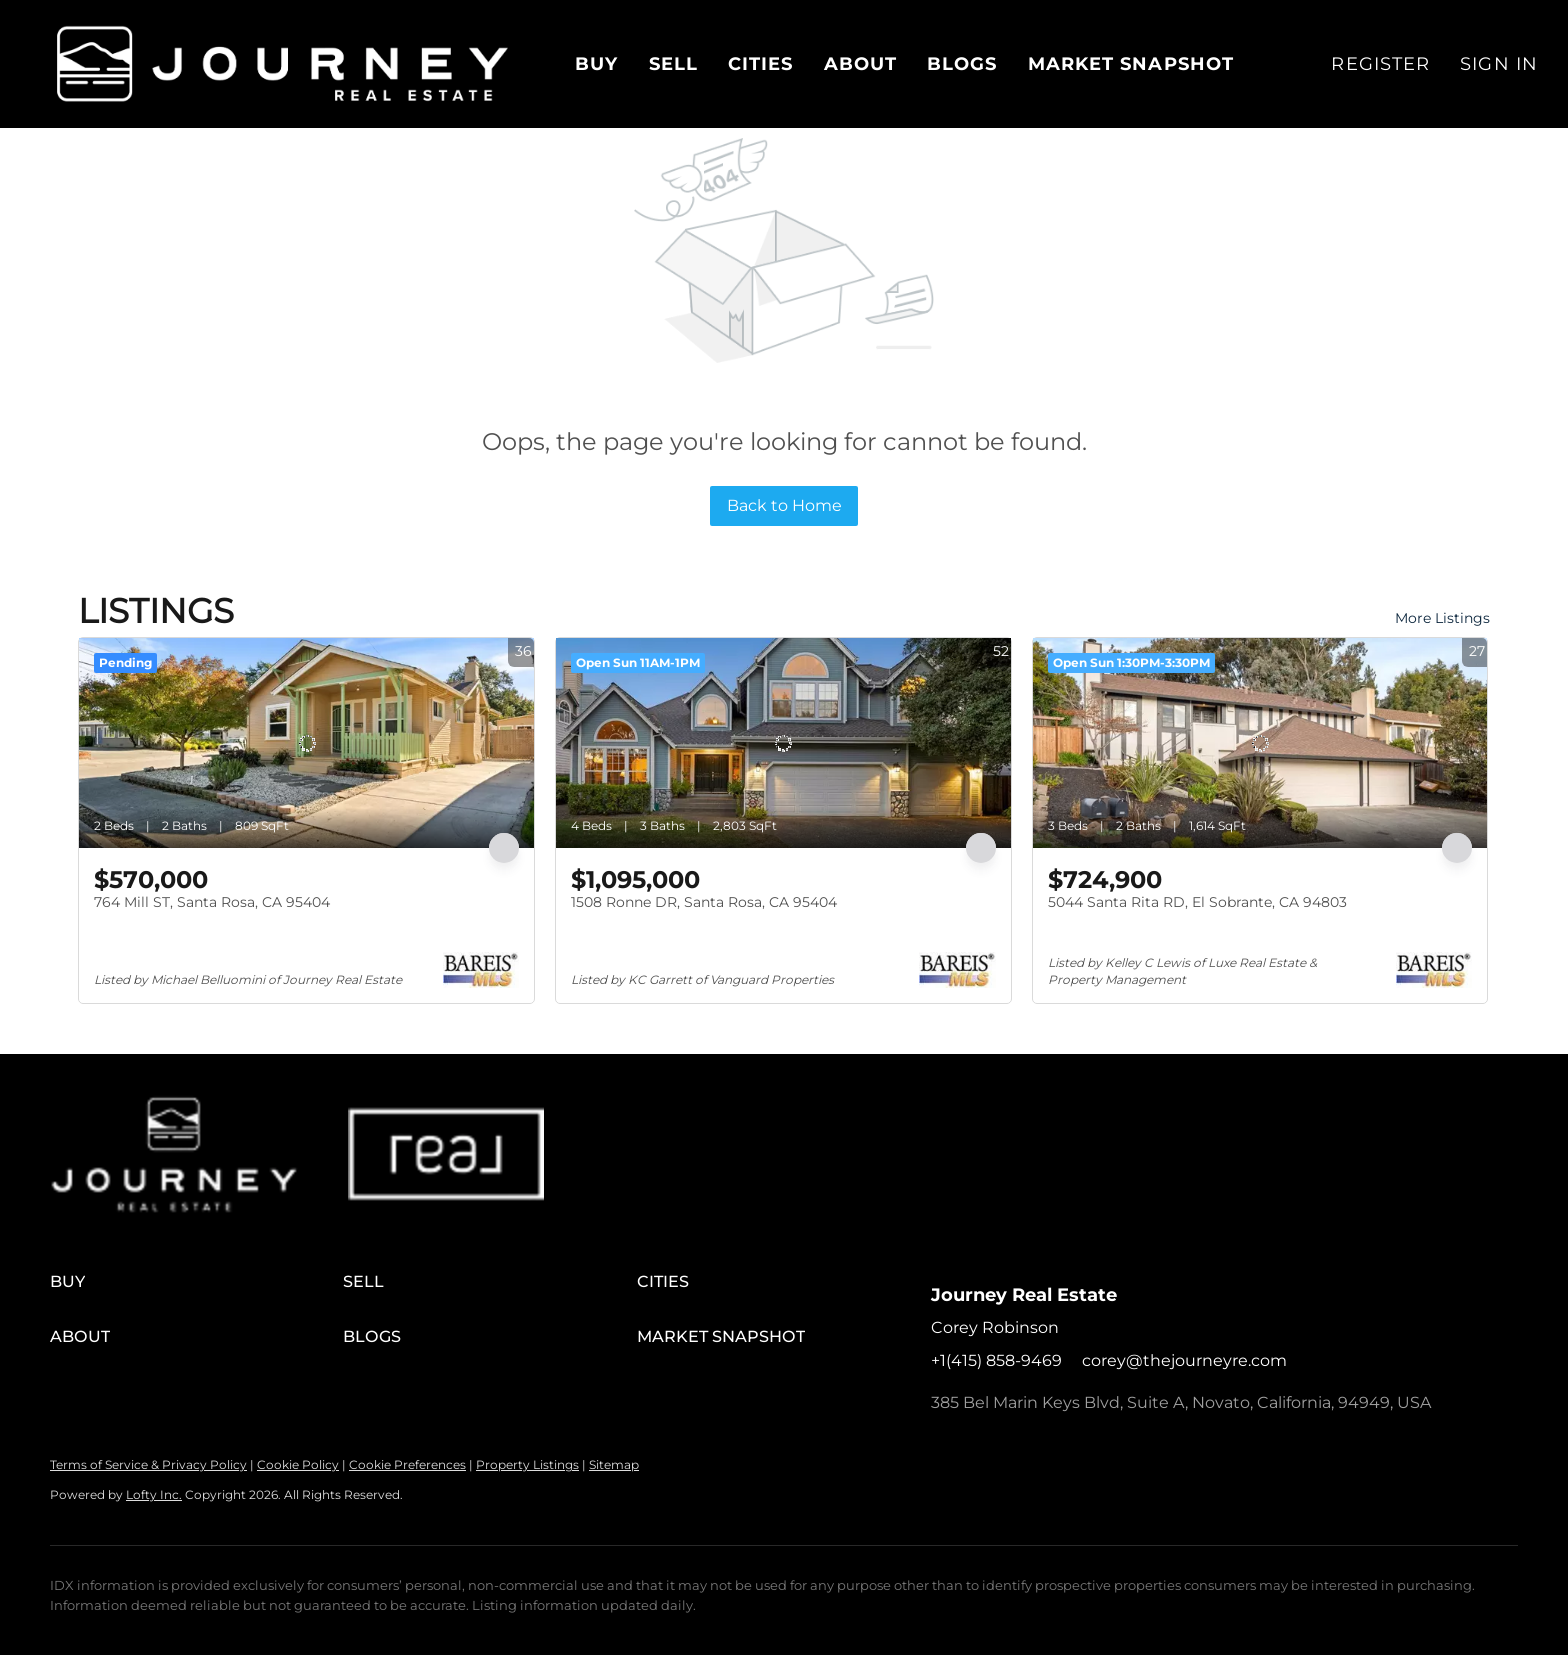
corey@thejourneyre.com (1184, 1360)
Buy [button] (596, 64)
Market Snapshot (1131, 64)
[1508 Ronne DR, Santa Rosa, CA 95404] (783, 743)
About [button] (861, 64)
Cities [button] (761, 64)
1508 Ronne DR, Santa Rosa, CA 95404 (704, 902)
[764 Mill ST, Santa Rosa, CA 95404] (306, 743)
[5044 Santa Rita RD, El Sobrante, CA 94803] (1260, 743)
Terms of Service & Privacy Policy (148, 1464)
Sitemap (614, 1464)
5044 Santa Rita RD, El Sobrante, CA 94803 (1197, 902)
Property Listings (527, 1464)
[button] (282, 64)
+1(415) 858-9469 (996, 1360)
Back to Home (784, 505)
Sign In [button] (1499, 64)
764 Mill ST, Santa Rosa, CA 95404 (212, 902)
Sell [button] (673, 64)
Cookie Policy (298, 1464)
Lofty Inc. (154, 1494)
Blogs (962, 64)
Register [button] (1380, 64)
